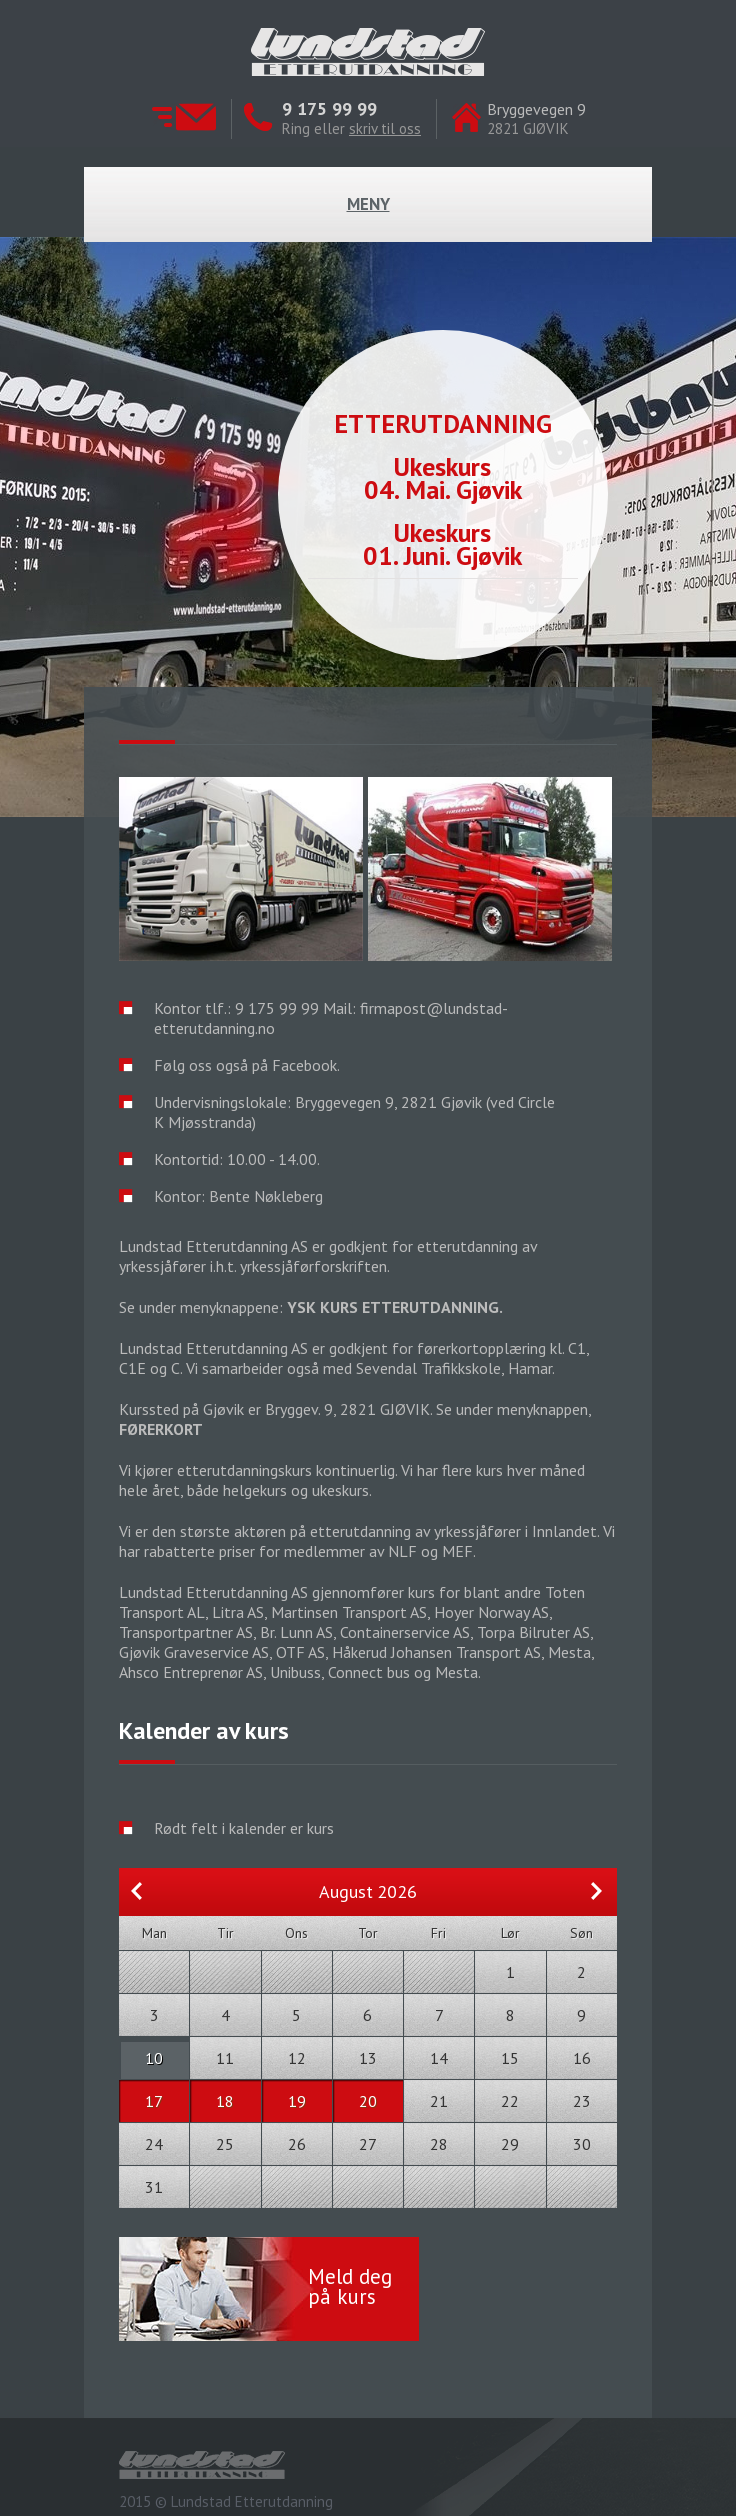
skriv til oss (385, 128)
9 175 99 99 (329, 108)
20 (368, 2101)
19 (297, 2101)
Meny (368, 204)
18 (225, 2101)
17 (154, 2101)
